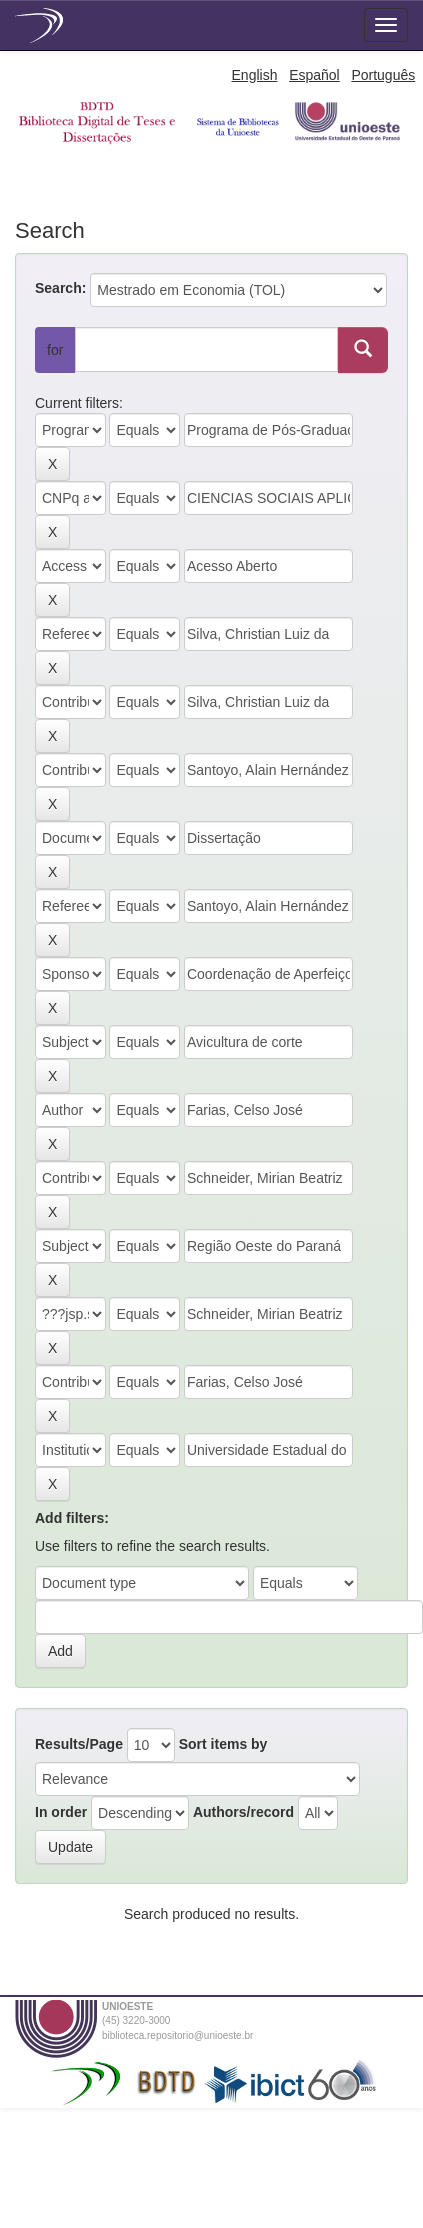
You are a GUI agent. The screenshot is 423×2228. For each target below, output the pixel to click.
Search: (60, 288)
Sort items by (223, 1744)
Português (383, 75)
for (55, 350)
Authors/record (243, 1812)
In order (61, 1812)
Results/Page (79, 1744)
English (255, 75)
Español (314, 75)
